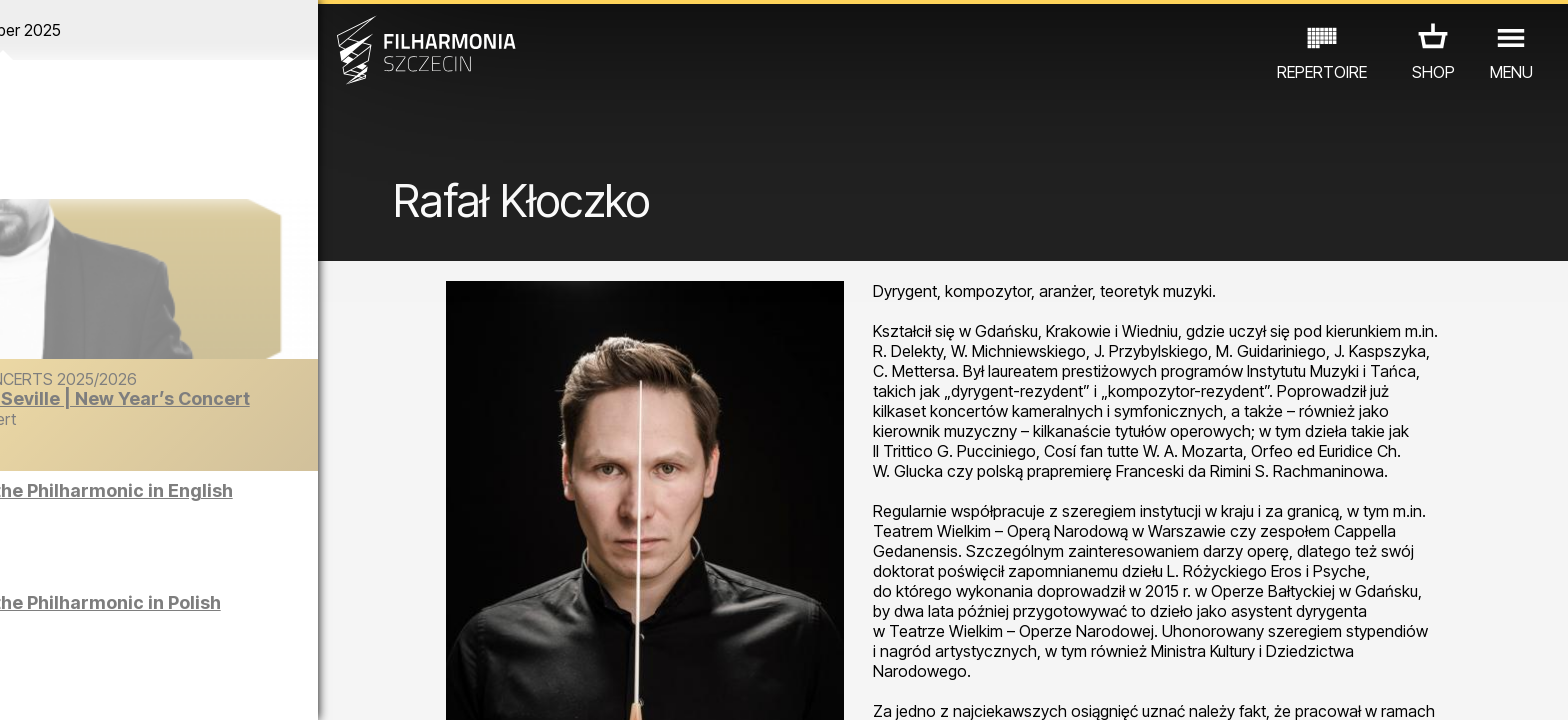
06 (183, 686)
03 (87, 686)
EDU (156, 632)
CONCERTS (76, 632)
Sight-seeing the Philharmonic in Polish (225, 612)
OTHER (337, 632)
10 (310, 686)
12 (373, 686)
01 (24, 686)
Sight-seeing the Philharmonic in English (231, 500)
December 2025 (203, 30)
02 (55, 686)
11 (342, 686)
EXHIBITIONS (241, 632)
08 (247, 686)
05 (151, 686)
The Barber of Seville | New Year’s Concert (247, 408)
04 (119, 686)
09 (278, 686)
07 (214, 686)
